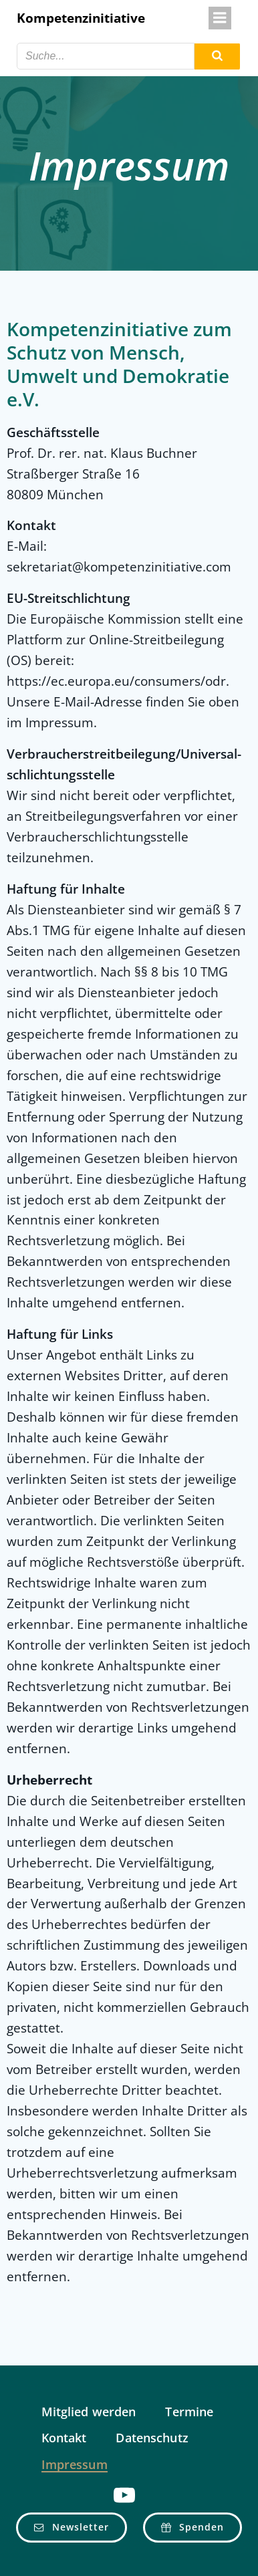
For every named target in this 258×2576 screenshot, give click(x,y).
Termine (189, 2412)
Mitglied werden (88, 2412)
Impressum (74, 2464)
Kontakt (64, 2438)
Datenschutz (152, 2438)
